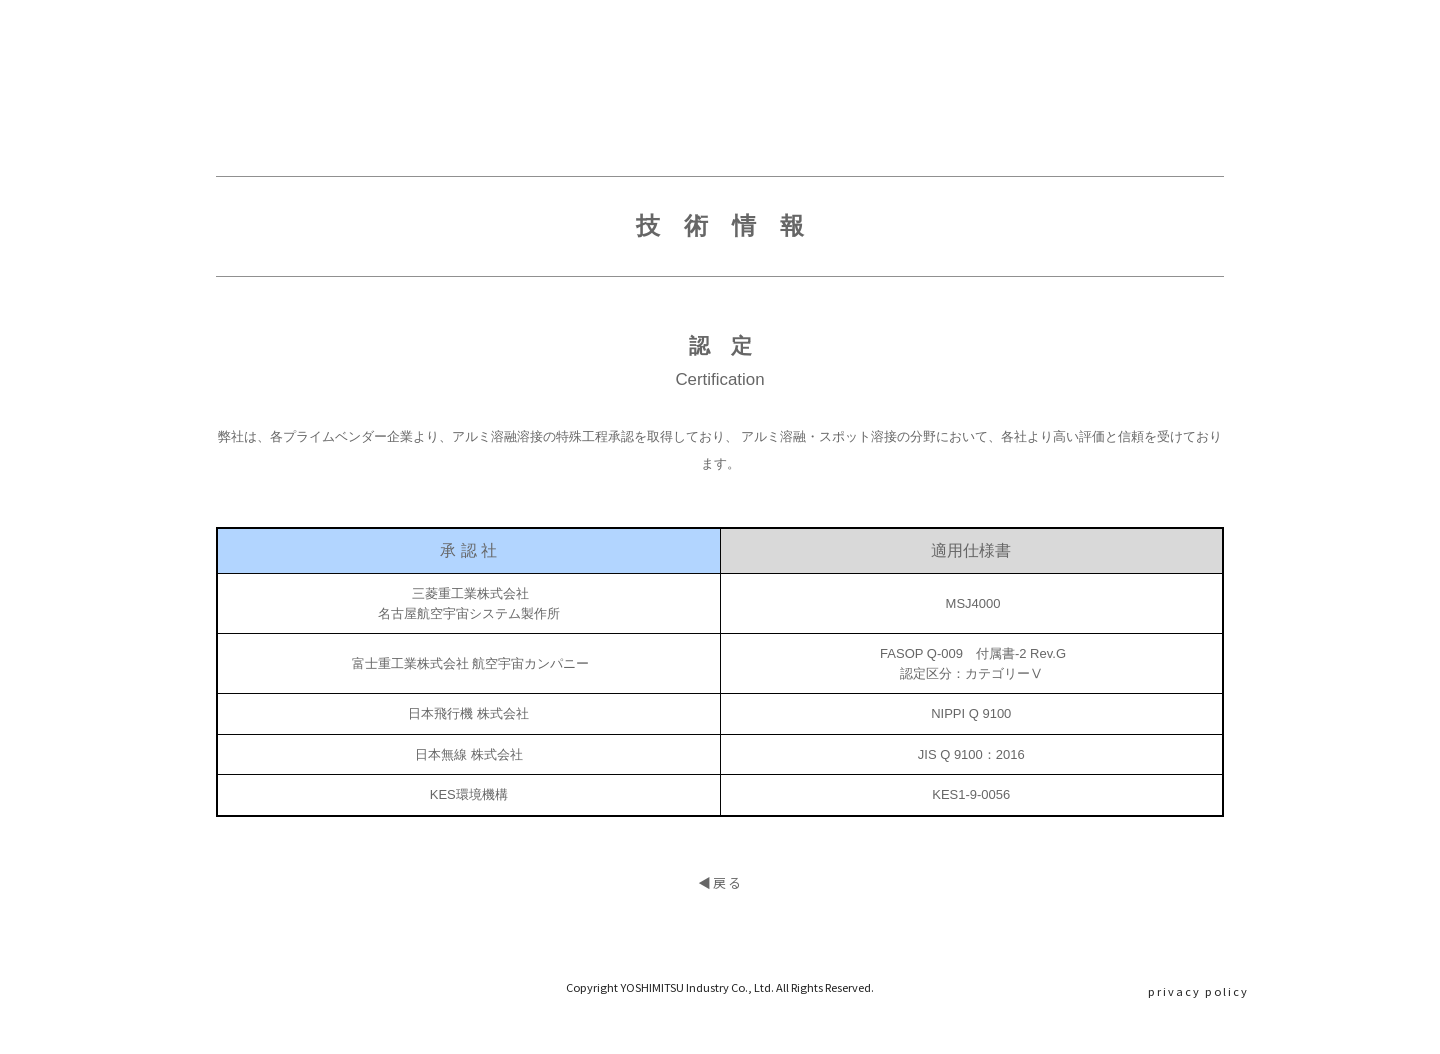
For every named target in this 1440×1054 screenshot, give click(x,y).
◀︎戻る (720, 923)
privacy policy (1198, 991)
